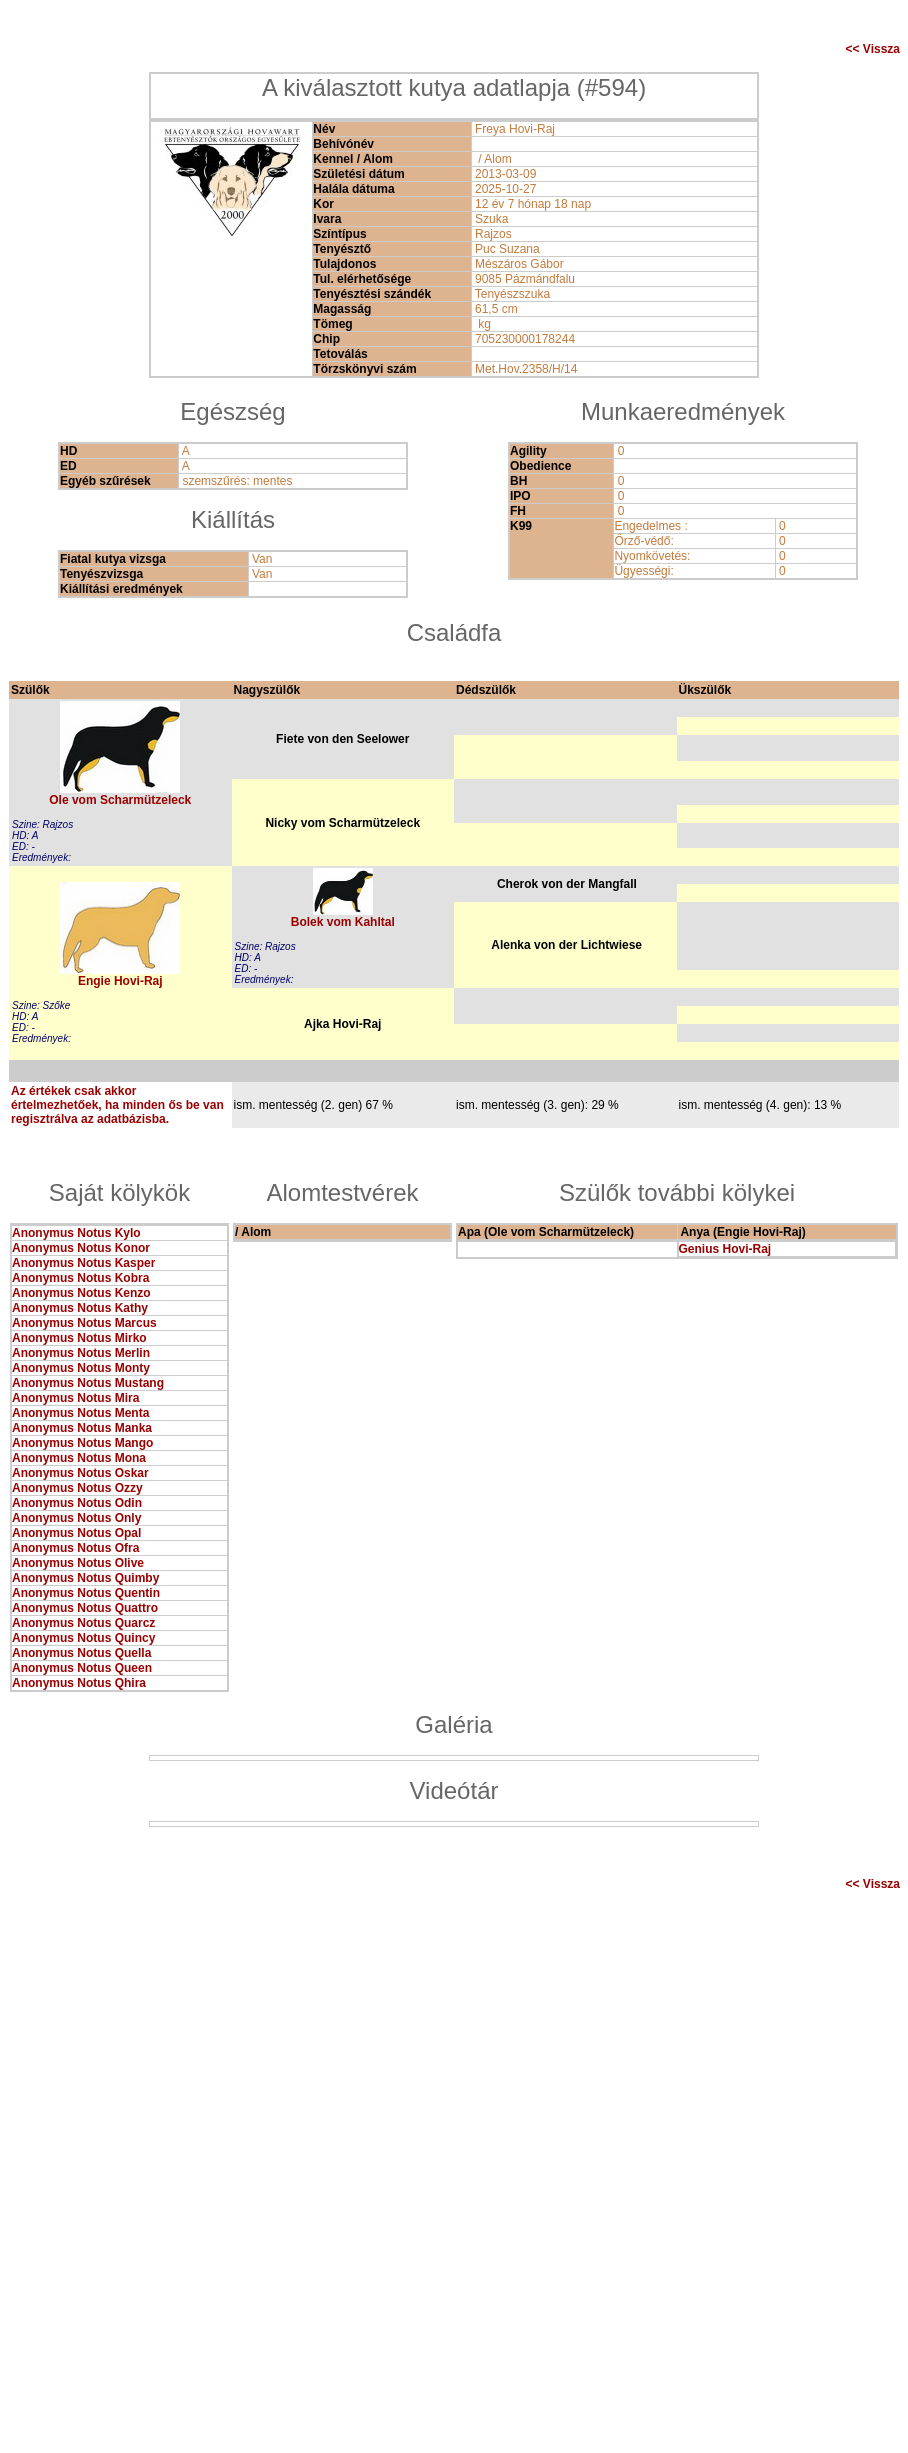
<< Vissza (873, 49)
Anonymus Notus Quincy (83, 1638)
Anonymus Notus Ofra (75, 1548)
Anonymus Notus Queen (82, 1668)
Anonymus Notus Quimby (85, 1578)
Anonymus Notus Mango (82, 1443)
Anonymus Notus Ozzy (77, 1488)
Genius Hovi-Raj (725, 1249)
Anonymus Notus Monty (81, 1368)
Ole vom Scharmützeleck (120, 800)
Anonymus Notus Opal (76, 1533)
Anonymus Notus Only (76, 1518)
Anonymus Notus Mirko (79, 1338)
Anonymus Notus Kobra (80, 1278)
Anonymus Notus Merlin (81, 1353)
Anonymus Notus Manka (82, 1428)
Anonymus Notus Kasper (83, 1263)
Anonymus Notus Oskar (80, 1473)
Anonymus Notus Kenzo (81, 1293)
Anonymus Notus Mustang (88, 1383)
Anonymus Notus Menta (80, 1413)
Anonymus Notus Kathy (80, 1308)
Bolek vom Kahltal (343, 922)
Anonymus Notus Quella (81, 1653)
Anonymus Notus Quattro (85, 1608)
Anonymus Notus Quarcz (83, 1623)
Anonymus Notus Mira (75, 1398)
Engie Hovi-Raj (120, 981)
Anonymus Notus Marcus (84, 1323)
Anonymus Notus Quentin (86, 1593)
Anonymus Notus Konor (81, 1248)
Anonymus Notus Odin (77, 1503)
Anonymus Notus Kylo (76, 1233)
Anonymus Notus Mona (79, 1458)
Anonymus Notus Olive (78, 1563)
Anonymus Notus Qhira (79, 1683)
